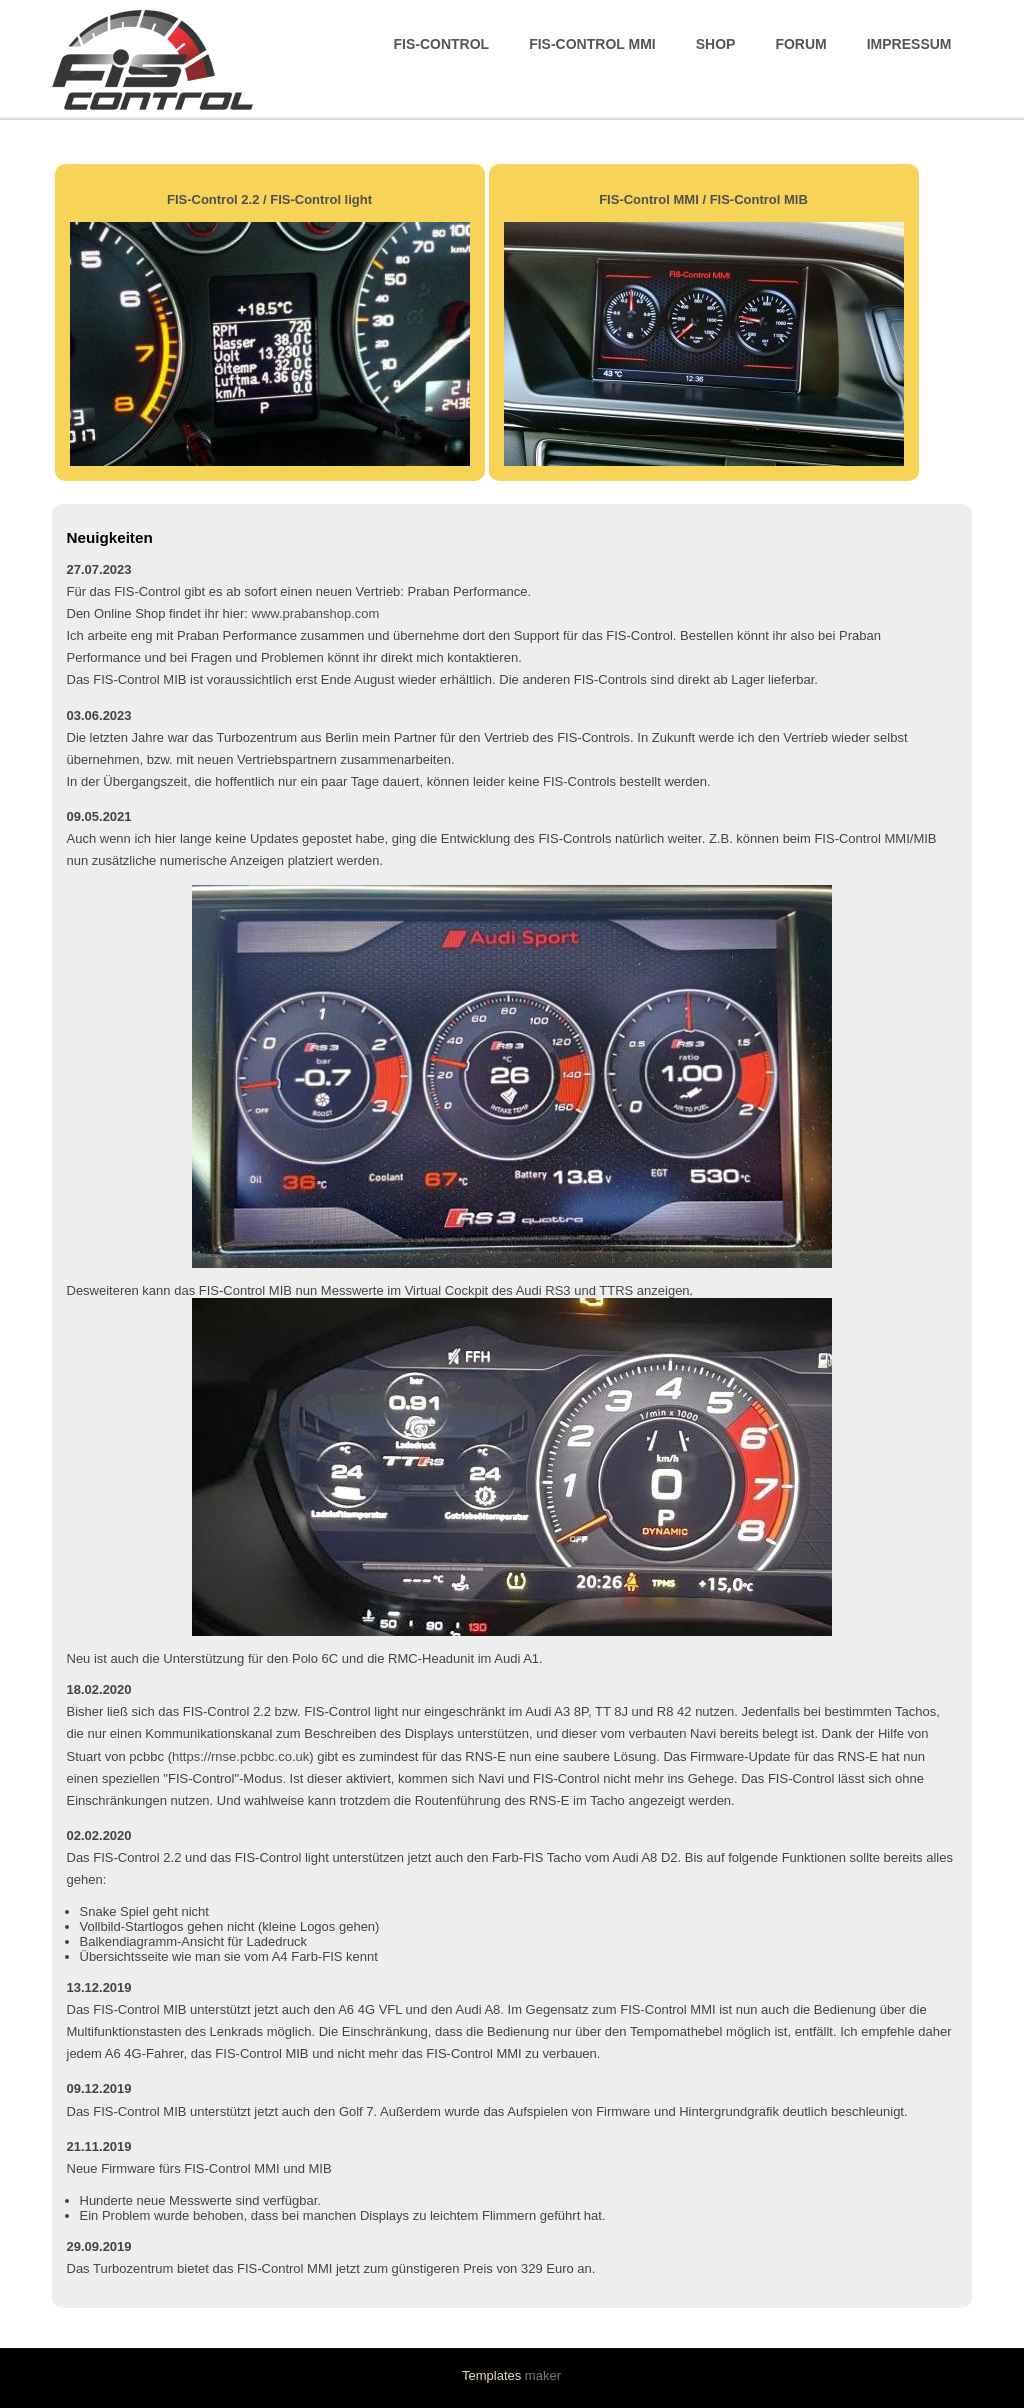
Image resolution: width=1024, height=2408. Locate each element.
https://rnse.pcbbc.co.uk (240, 1756)
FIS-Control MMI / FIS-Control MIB (703, 199)
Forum (800, 44)
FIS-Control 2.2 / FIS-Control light (269, 199)
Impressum (909, 44)
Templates (491, 2375)
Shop (716, 44)
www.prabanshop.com (316, 613)
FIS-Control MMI (592, 44)
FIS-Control (442, 44)
